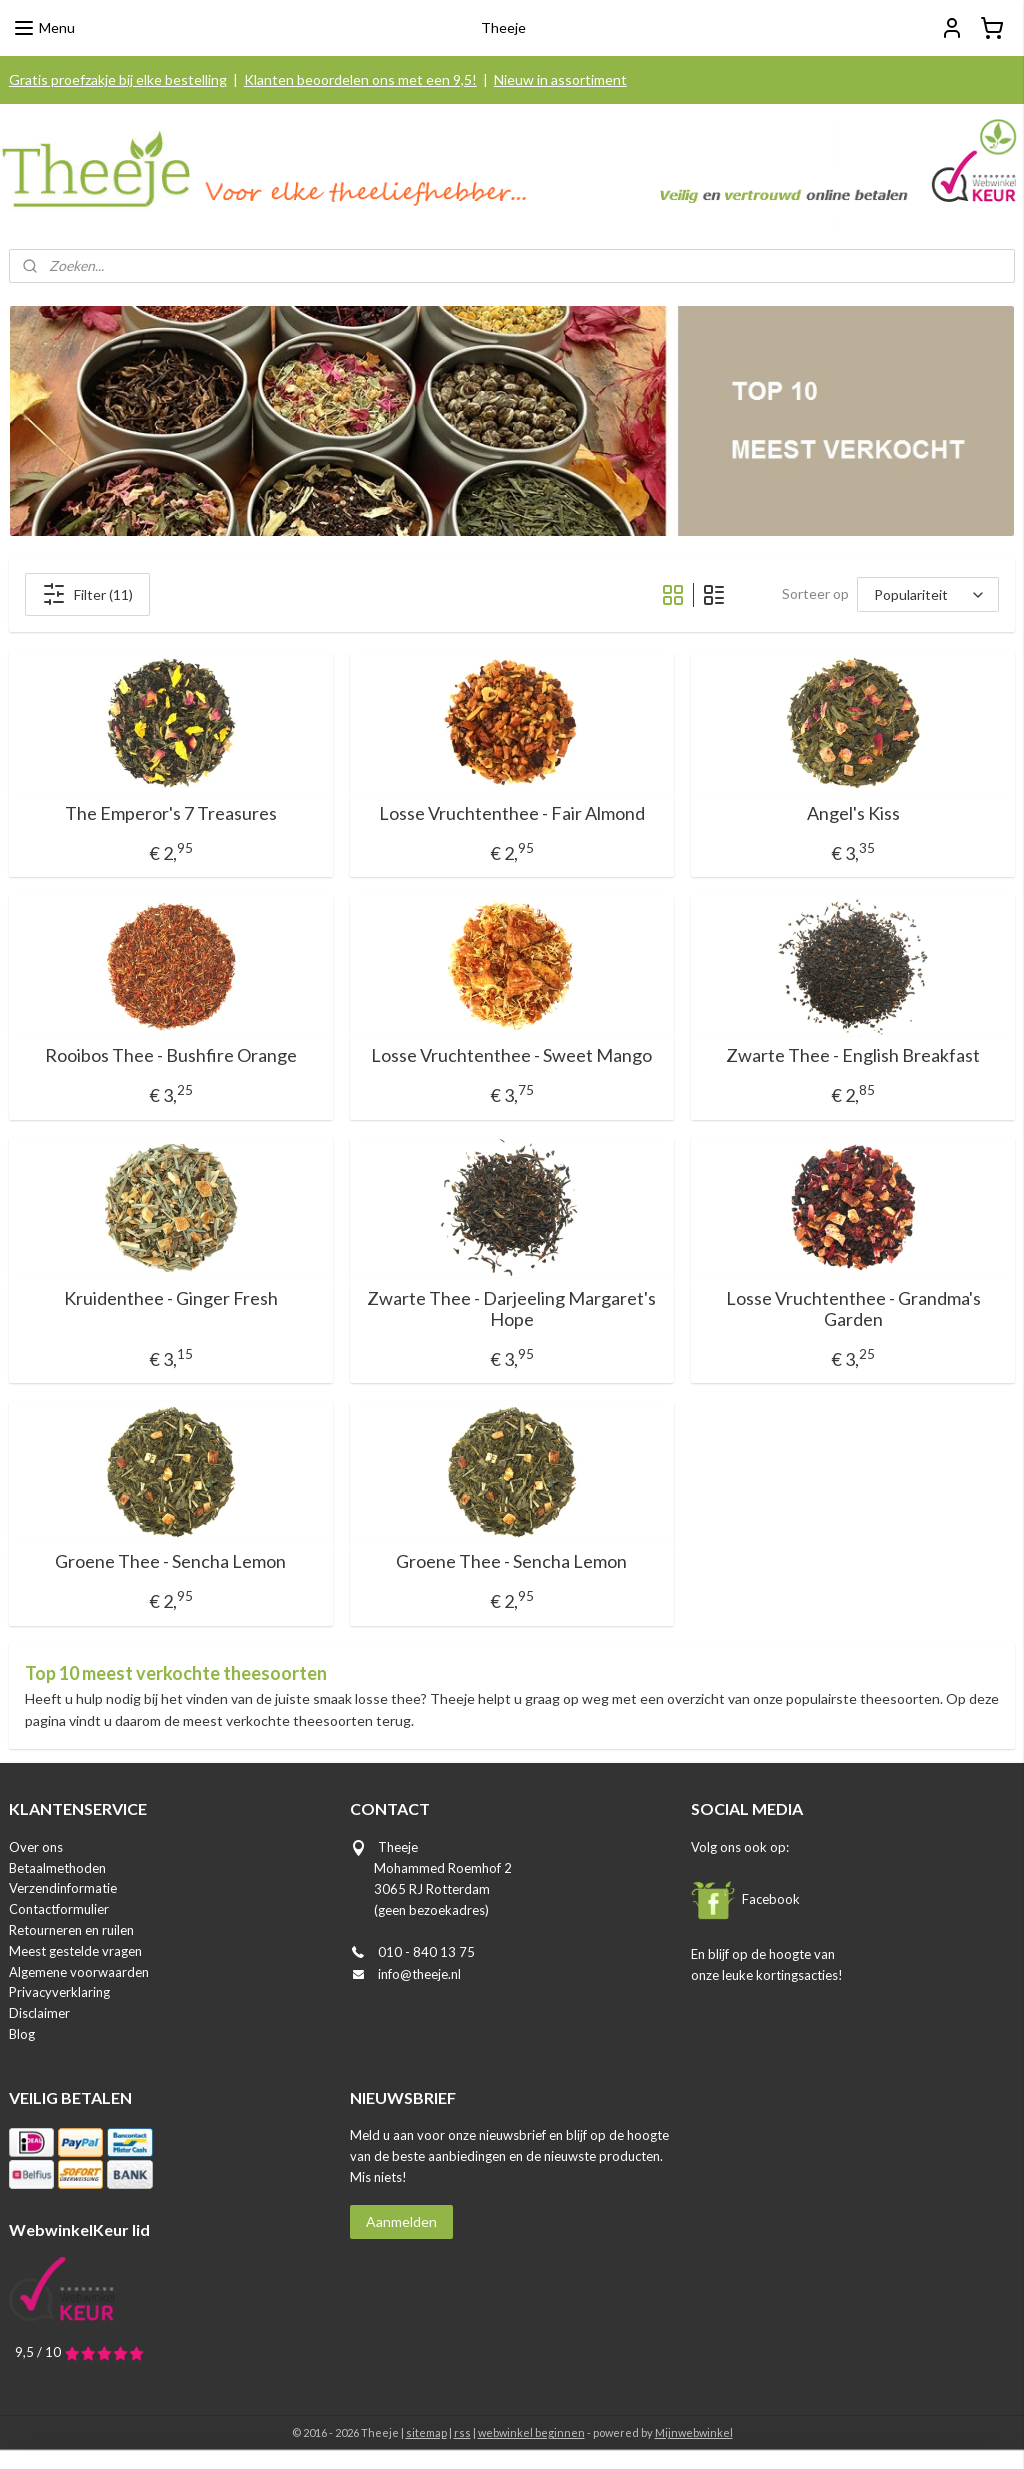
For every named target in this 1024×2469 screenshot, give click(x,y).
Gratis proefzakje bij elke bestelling (118, 79)
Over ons (36, 1847)
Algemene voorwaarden (79, 1972)
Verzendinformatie (63, 1888)
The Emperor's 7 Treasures (171, 813)
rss (462, 2432)
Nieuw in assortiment (560, 79)
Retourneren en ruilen (71, 1930)
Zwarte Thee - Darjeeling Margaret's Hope (511, 1309)
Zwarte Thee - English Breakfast (853, 1055)
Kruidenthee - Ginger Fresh (171, 1298)
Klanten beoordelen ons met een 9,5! (360, 79)
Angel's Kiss (853, 813)
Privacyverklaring (59, 1992)
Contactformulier (59, 1909)
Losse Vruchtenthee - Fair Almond (512, 813)
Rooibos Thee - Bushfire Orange (171, 1055)
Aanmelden (401, 2221)
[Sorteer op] (928, 594)
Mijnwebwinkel (694, 2432)
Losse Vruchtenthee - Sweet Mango (511, 1055)
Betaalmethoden (57, 1868)
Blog (22, 2034)
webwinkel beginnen (531, 2432)
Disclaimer (39, 2013)
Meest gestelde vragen (75, 1951)
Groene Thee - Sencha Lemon (170, 1561)
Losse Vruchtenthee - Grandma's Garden (853, 1309)
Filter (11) (87, 594)
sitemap (426, 2432)
